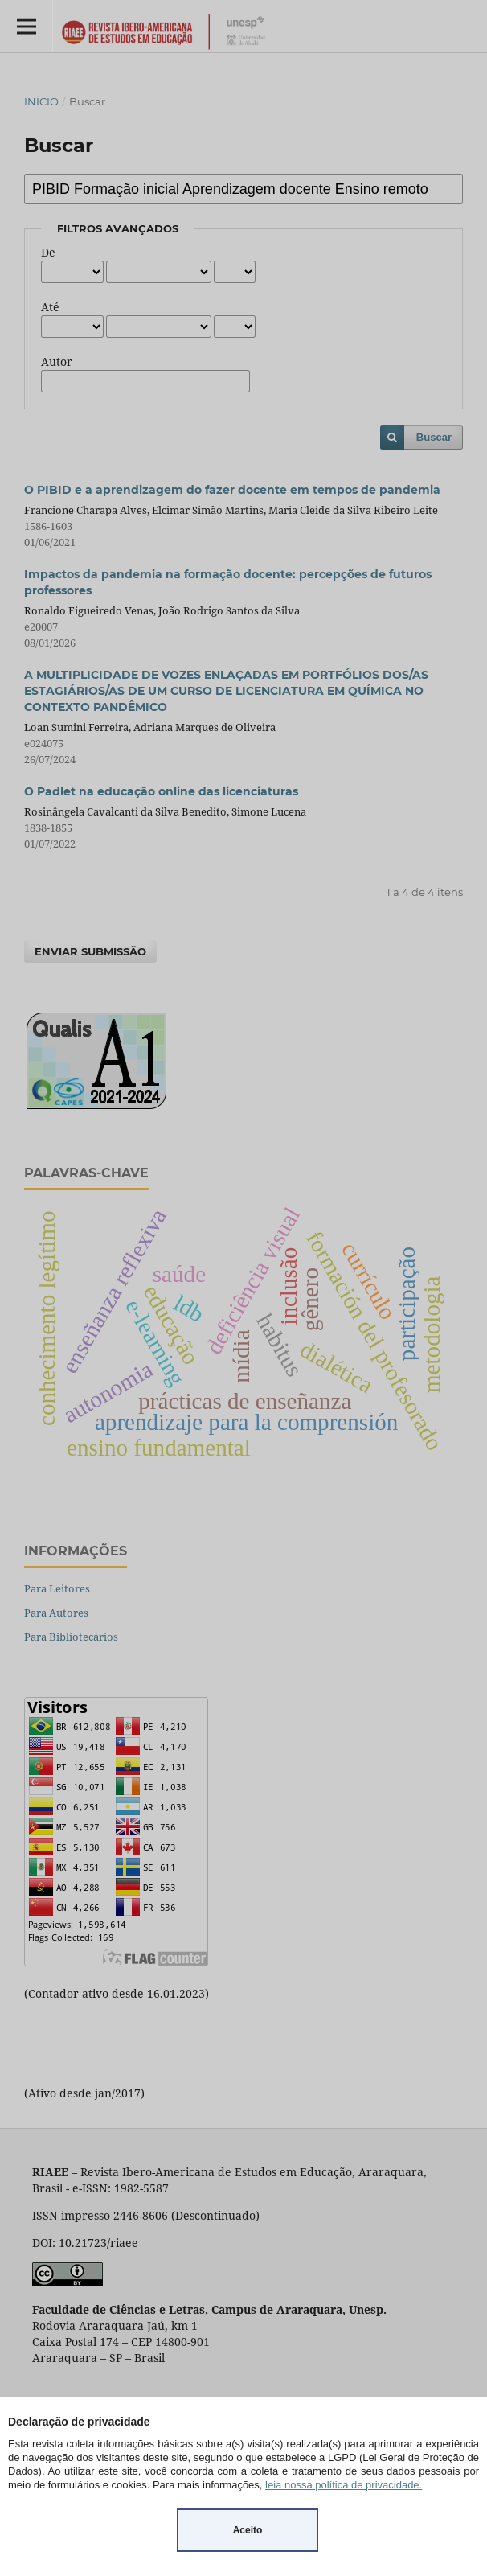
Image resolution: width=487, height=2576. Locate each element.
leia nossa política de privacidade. (343, 2485)
